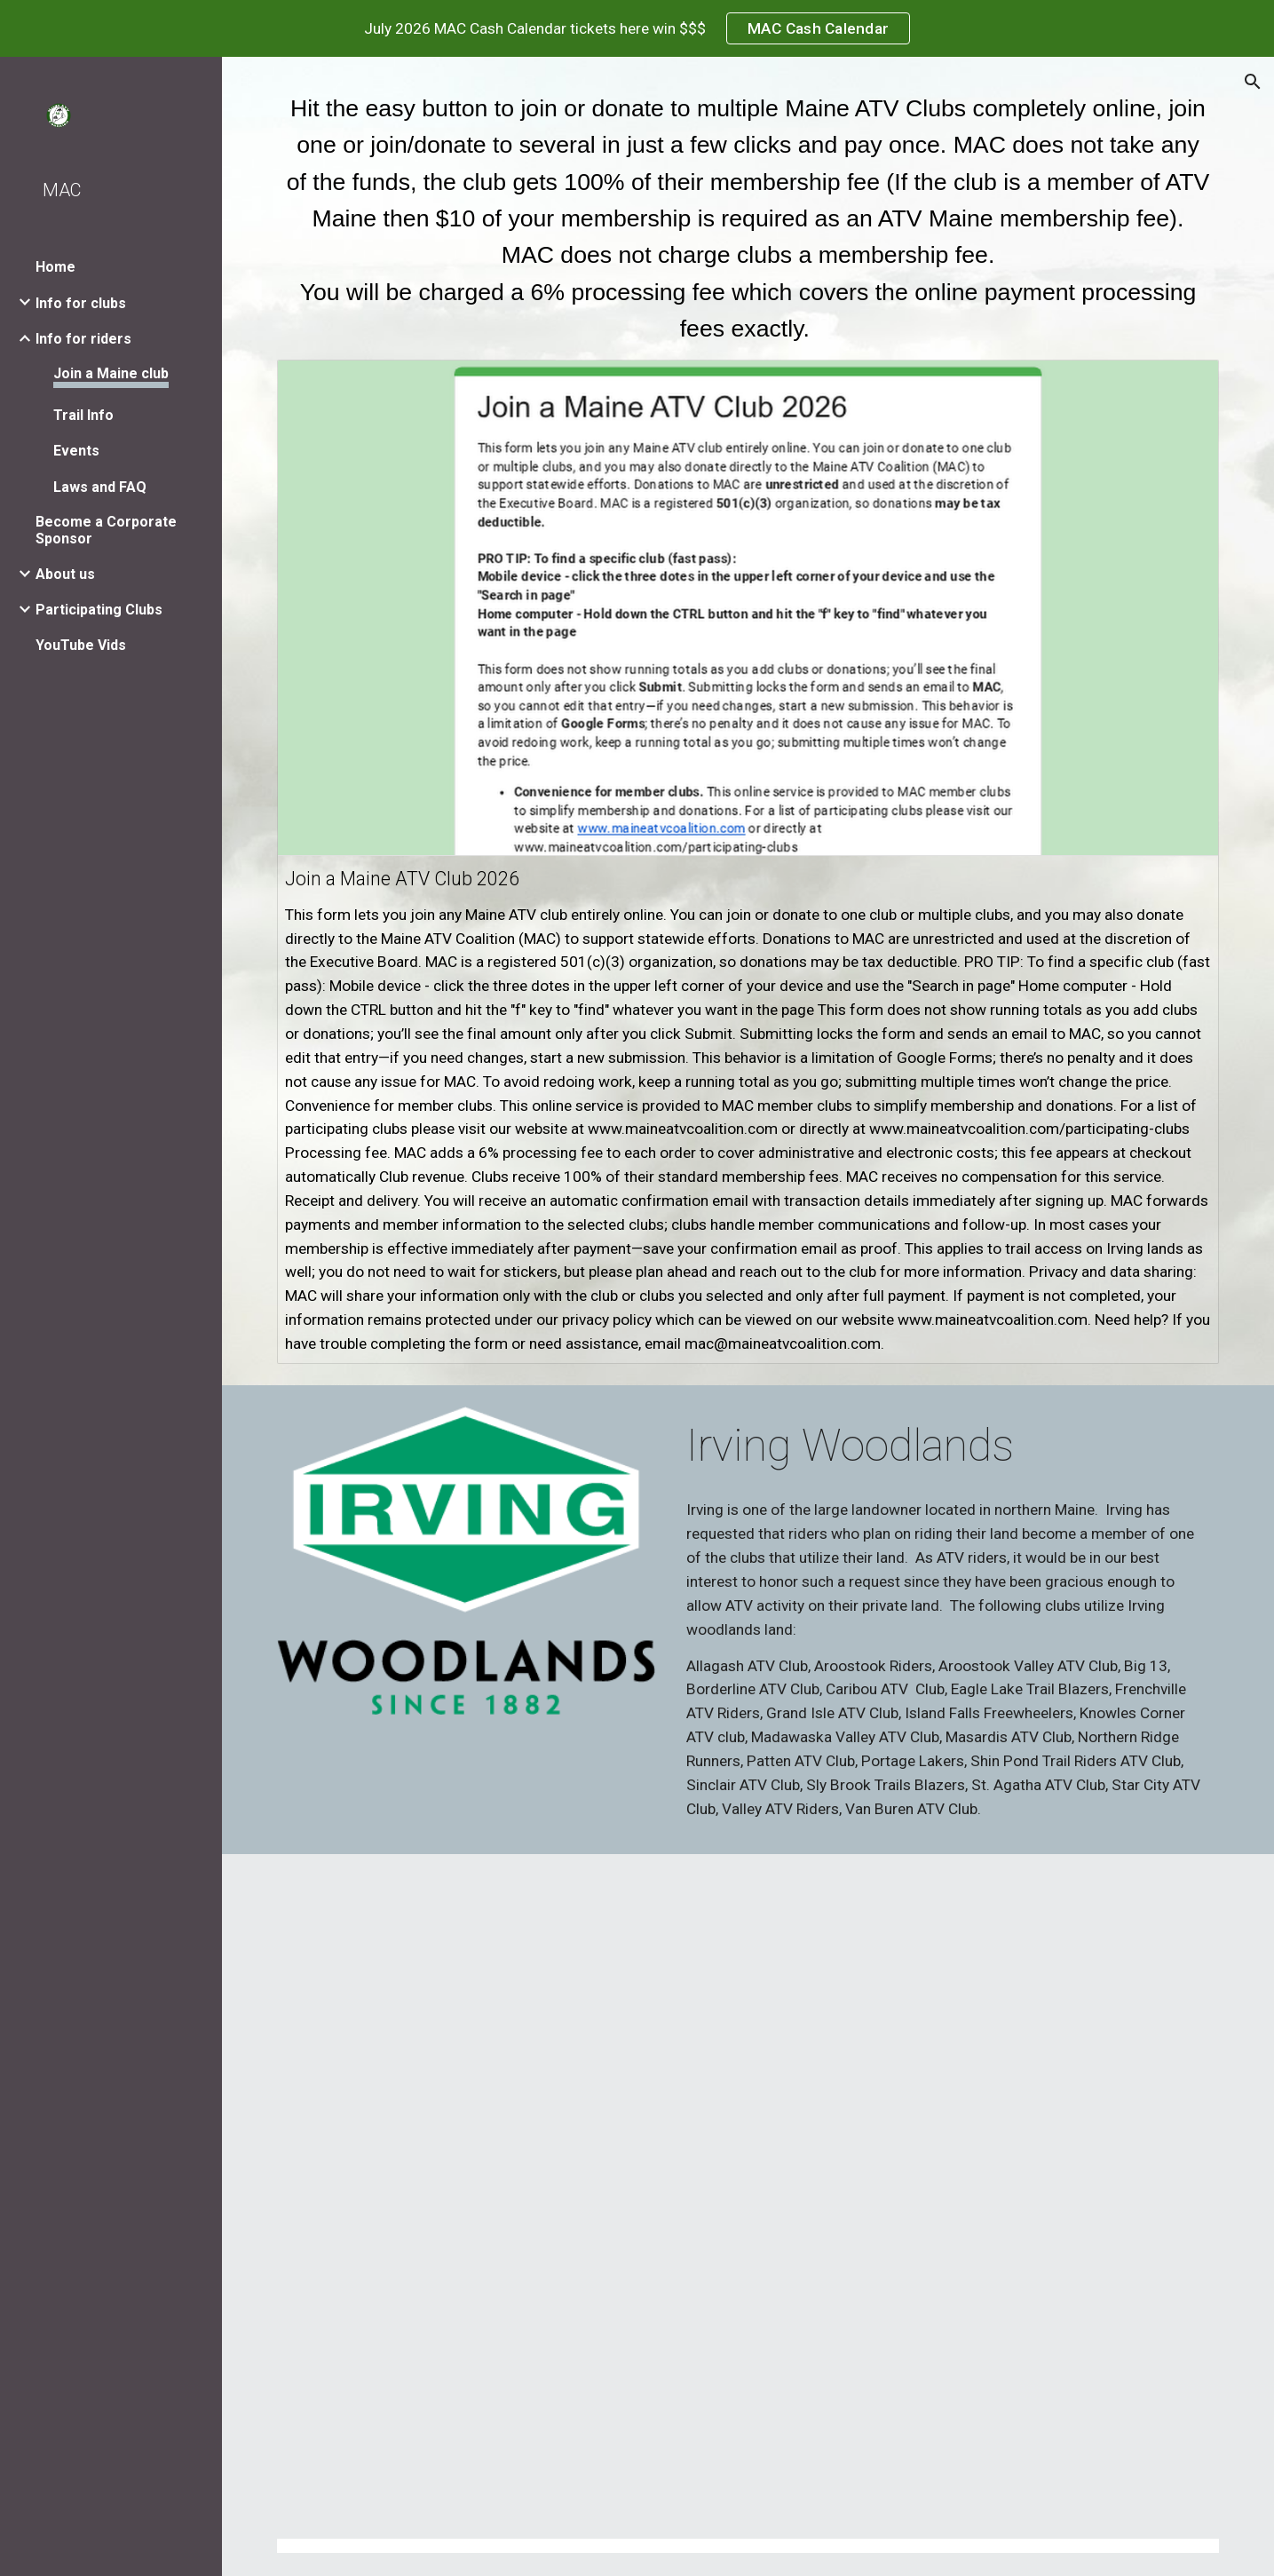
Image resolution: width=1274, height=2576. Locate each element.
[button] (1252, 81)
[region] (637, 28)
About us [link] (65, 574)
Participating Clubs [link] (99, 609)
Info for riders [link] (83, 338)
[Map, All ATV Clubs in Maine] (748, 2185)
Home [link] (55, 266)
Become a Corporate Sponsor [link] (106, 530)
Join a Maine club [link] (111, 373)
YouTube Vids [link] (81, 645)
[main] (748, 219)
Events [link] (76, 450)
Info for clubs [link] (81, 303)
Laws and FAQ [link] (99, 487)
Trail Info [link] (83, 415)
